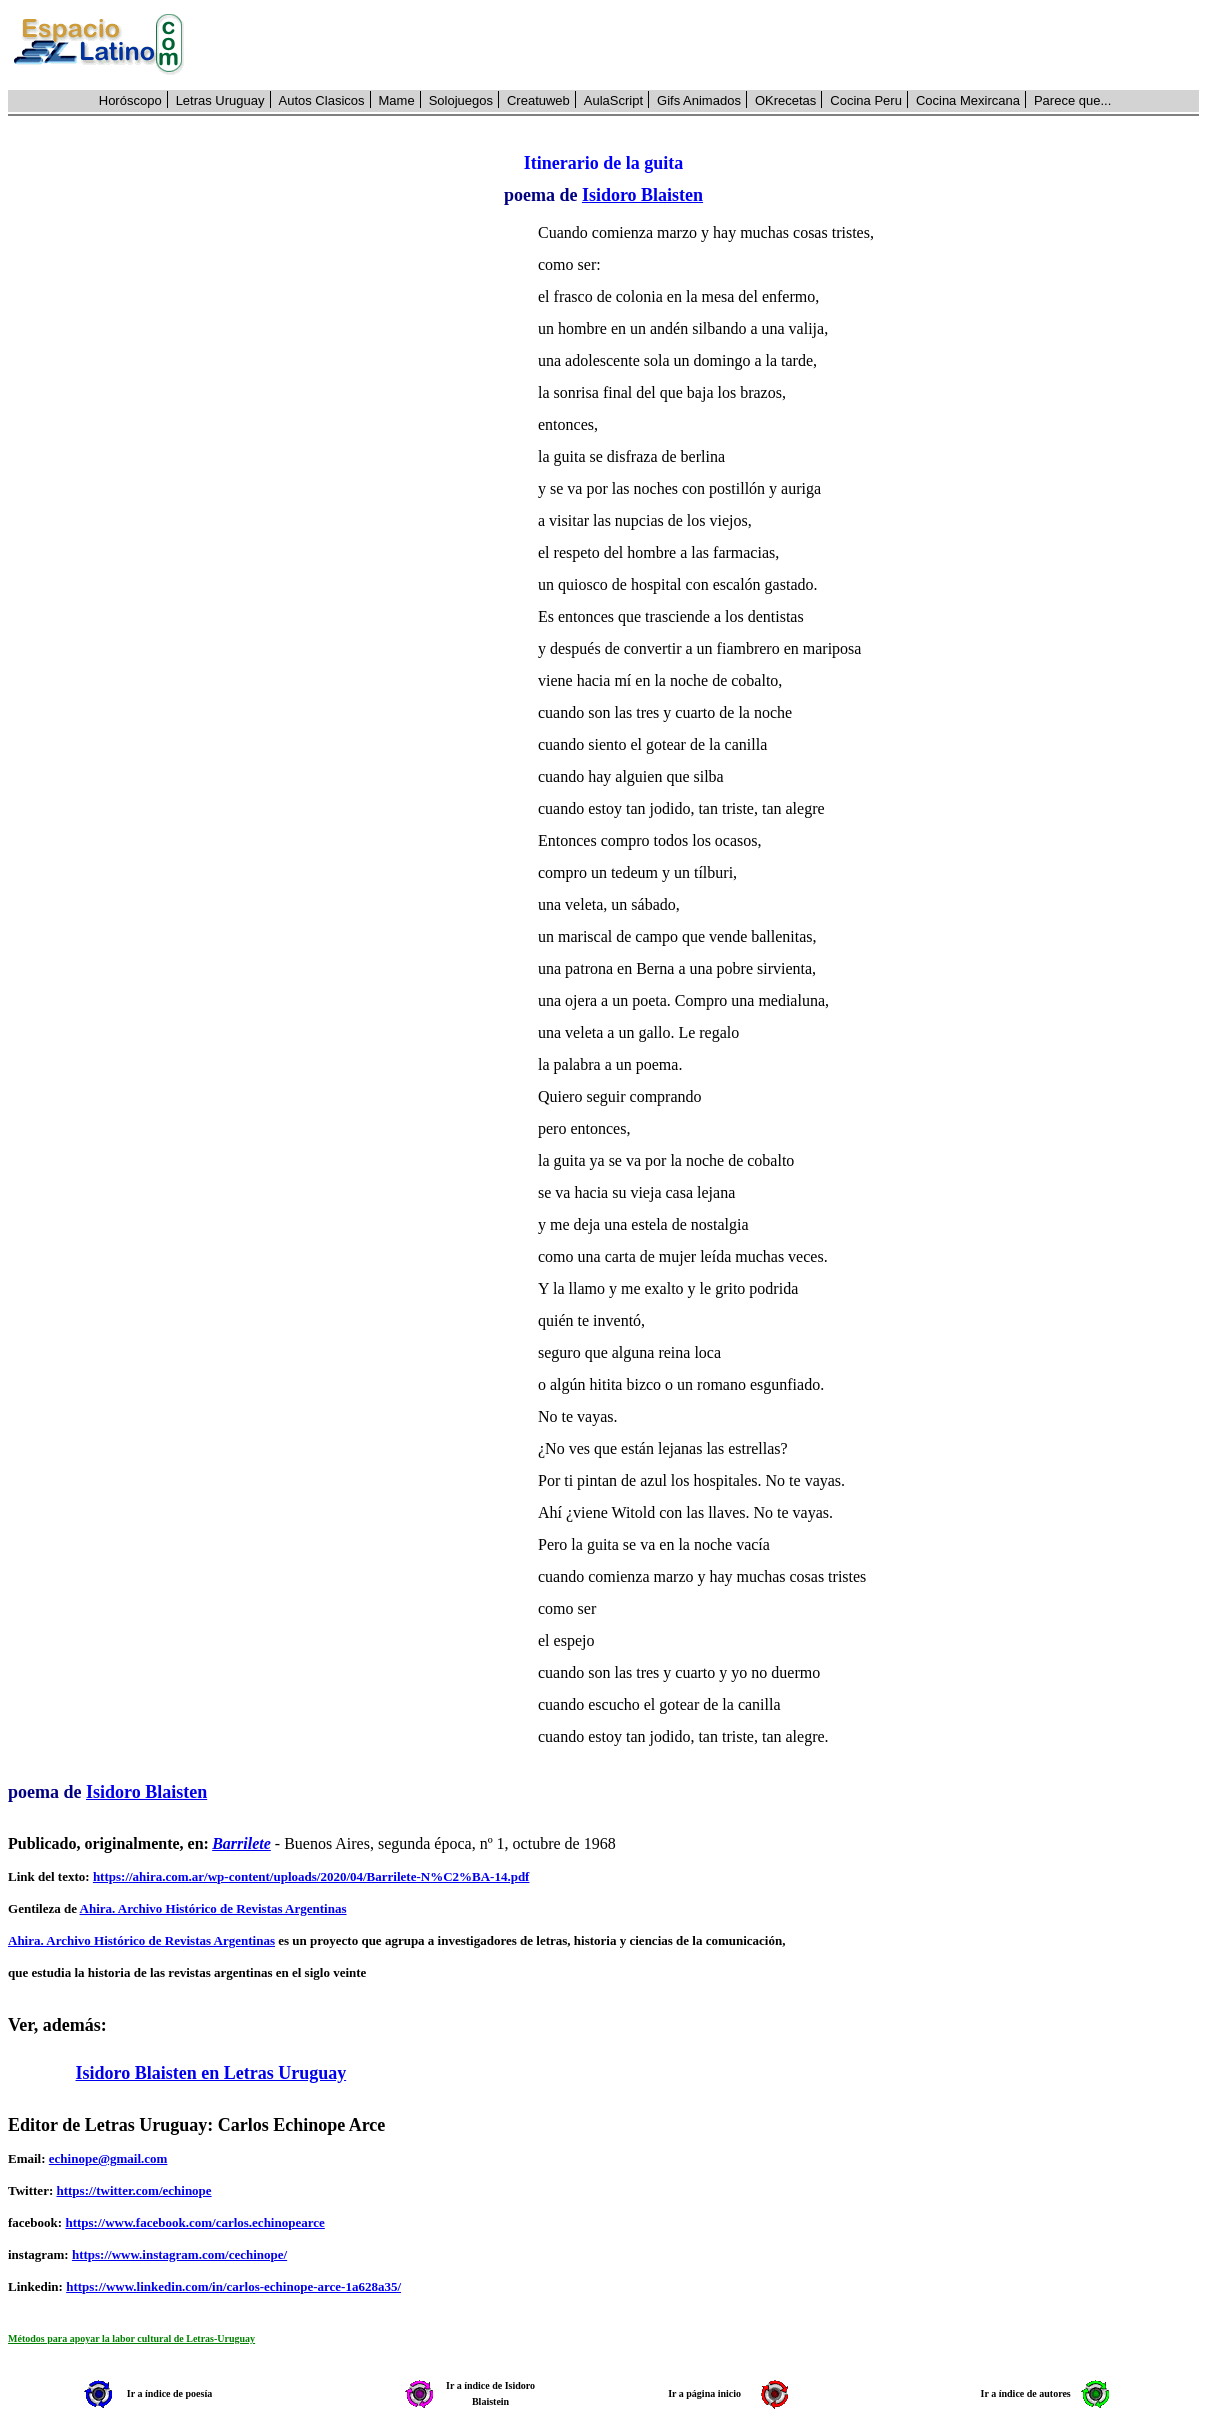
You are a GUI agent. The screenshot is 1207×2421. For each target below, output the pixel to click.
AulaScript (613, 100)
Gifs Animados (699, 100)
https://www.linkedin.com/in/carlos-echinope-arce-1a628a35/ (233, 2286)
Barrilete (241, 1843)
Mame (397, 100)
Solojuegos (461, 100)
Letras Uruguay (220, 100)
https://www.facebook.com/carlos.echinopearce (194, 2222)
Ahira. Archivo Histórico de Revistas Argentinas (213, 1908)
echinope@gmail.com (108, 2158)
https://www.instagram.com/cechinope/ (179, 2254)
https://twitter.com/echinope (133, 2190)
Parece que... (1072, 100)
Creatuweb (538, 100)
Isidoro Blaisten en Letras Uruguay (211, 2073)
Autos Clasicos (322, 100)
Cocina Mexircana (968, 100)
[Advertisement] (702, 45)
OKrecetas (785, 100)
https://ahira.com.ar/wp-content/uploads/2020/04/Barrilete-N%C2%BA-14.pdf (311, 1876)
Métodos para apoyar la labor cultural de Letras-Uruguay (131, 2338)
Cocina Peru (866, 100)
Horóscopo (130, 100)
